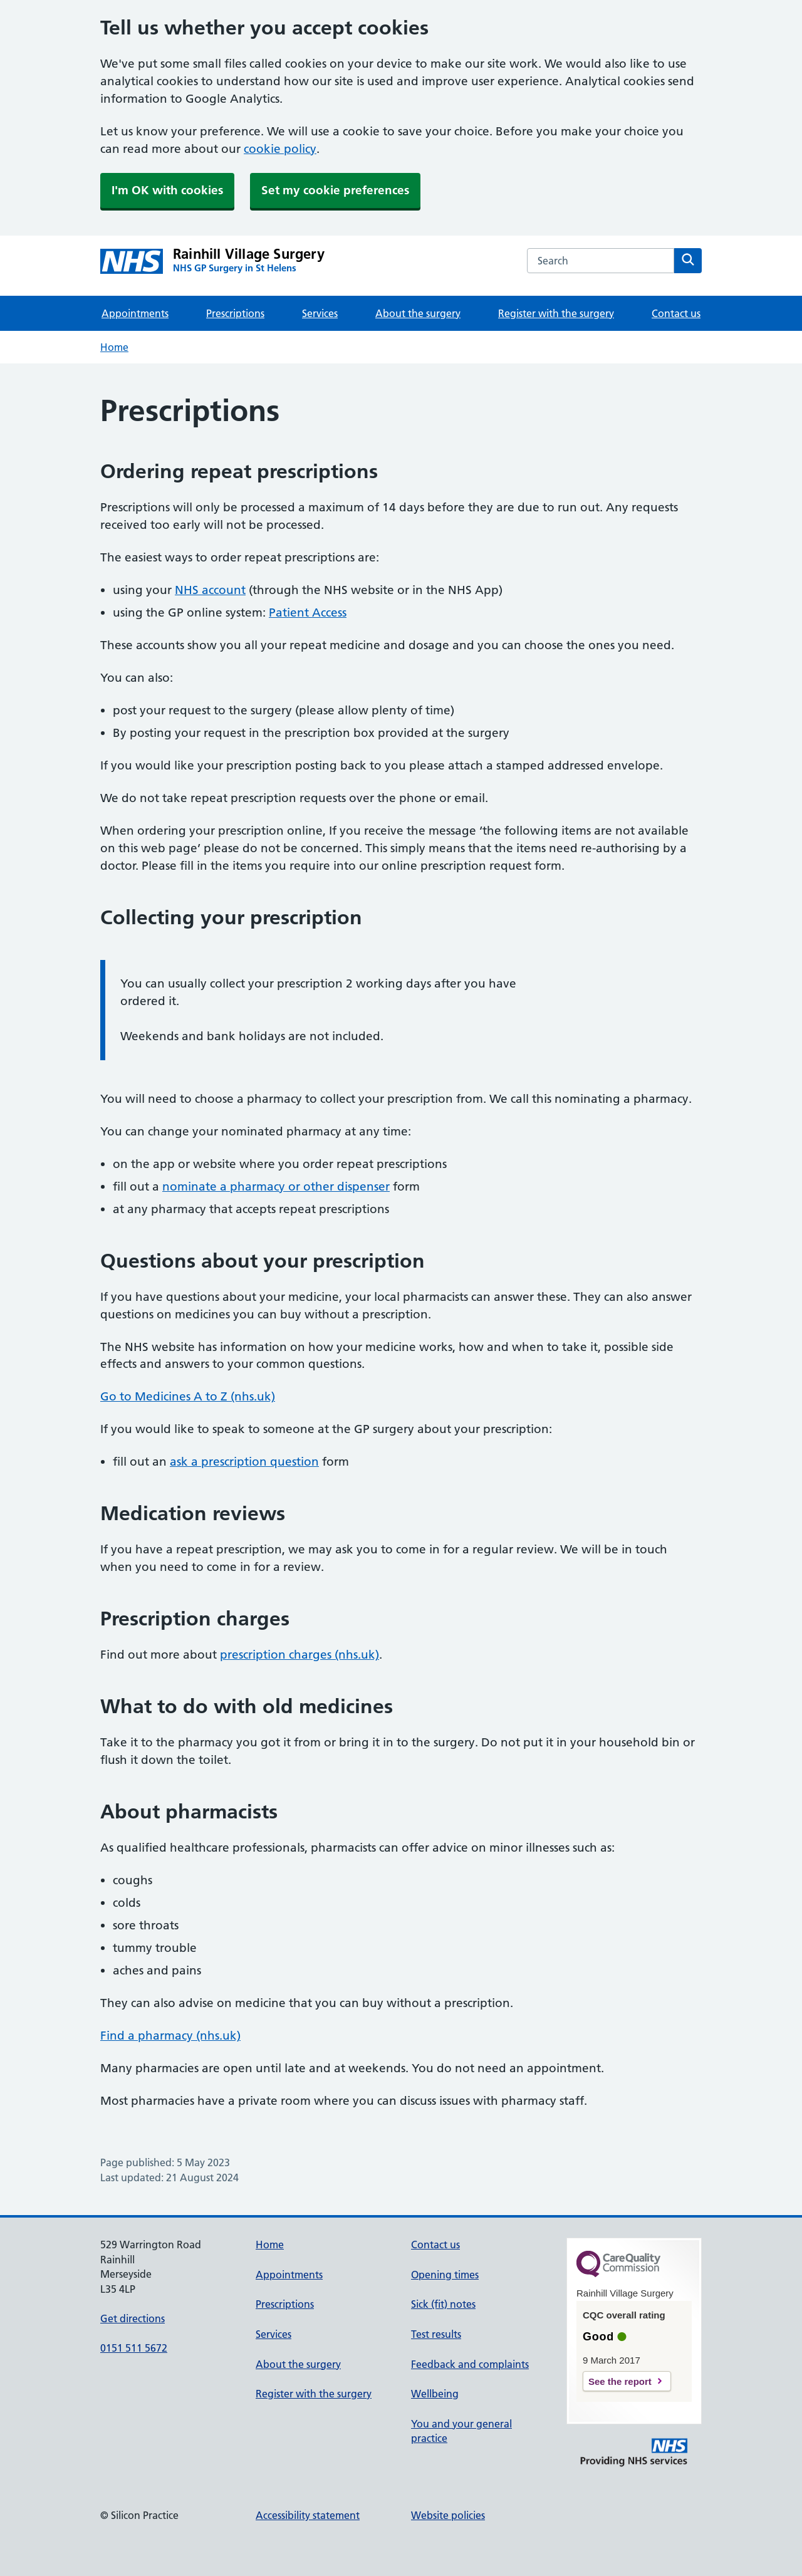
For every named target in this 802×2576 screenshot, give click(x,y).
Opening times (445, 2274)
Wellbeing (435, 2393)
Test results (436, 2334)
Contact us (676, 313)
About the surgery (418, 313)
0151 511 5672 (133, 2348)
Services (320, 313)
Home (114, 347)
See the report (620, 2381)
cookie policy (280, 149)
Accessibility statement (308, 2515)
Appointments (135, 313)
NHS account (210, 590)
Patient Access (307, 612)
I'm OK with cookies (167, 190)
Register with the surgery (556, 313)
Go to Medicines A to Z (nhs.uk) (187, 1396)
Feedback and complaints (470, 2364)
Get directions (132, 2318)
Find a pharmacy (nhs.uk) (170, 2035)
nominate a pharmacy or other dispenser (276, 1186)
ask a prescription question (244, 1461)
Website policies (448, 2515)
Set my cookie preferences (335, 190)
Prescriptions (235, 313)
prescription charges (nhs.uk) (299, 1654)
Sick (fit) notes (443, 2304)
